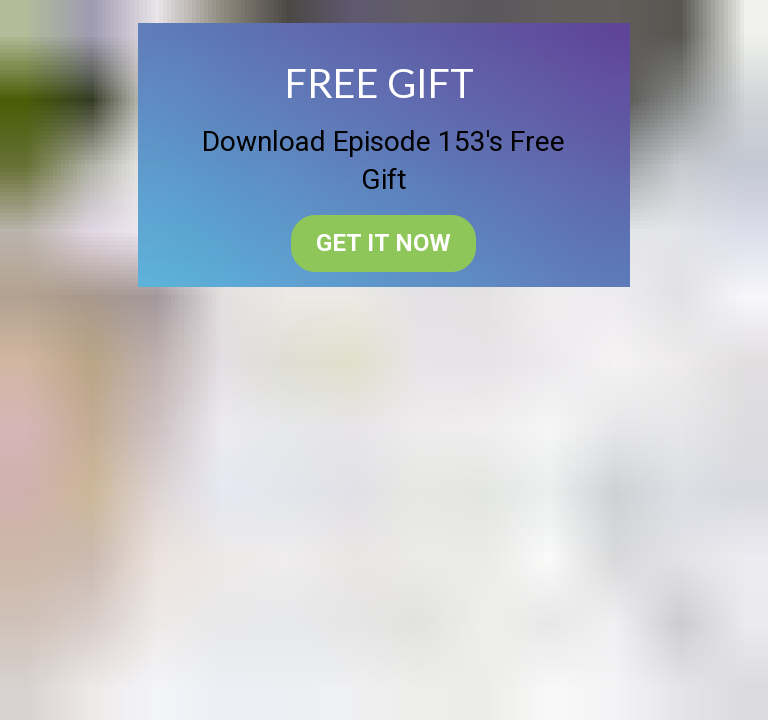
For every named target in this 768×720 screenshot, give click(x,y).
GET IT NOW (383, 243)
